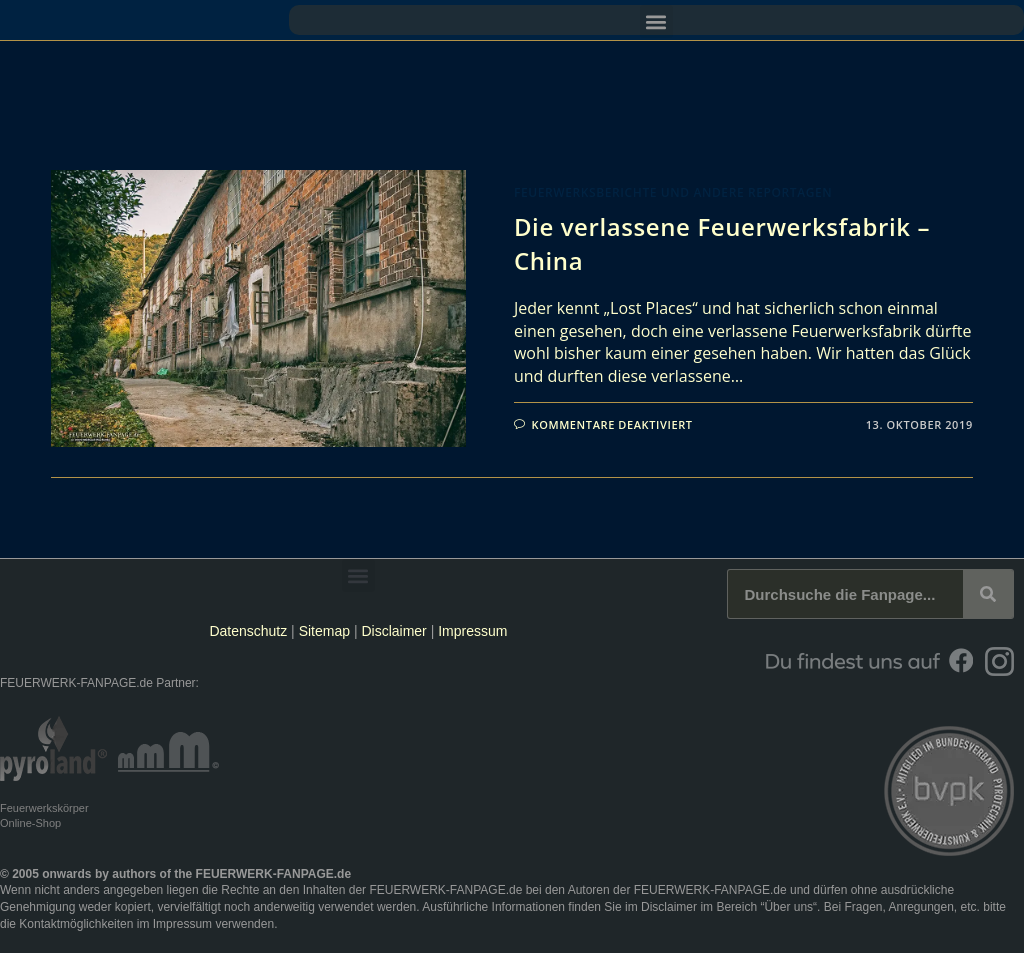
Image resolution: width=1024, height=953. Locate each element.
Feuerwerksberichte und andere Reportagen (673, 192)
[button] (656, 21)
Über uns (788, 907)
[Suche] (988, 594)
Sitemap (326, 631)
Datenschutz (248, 631)
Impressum (472, 631)
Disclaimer (393, 631)
